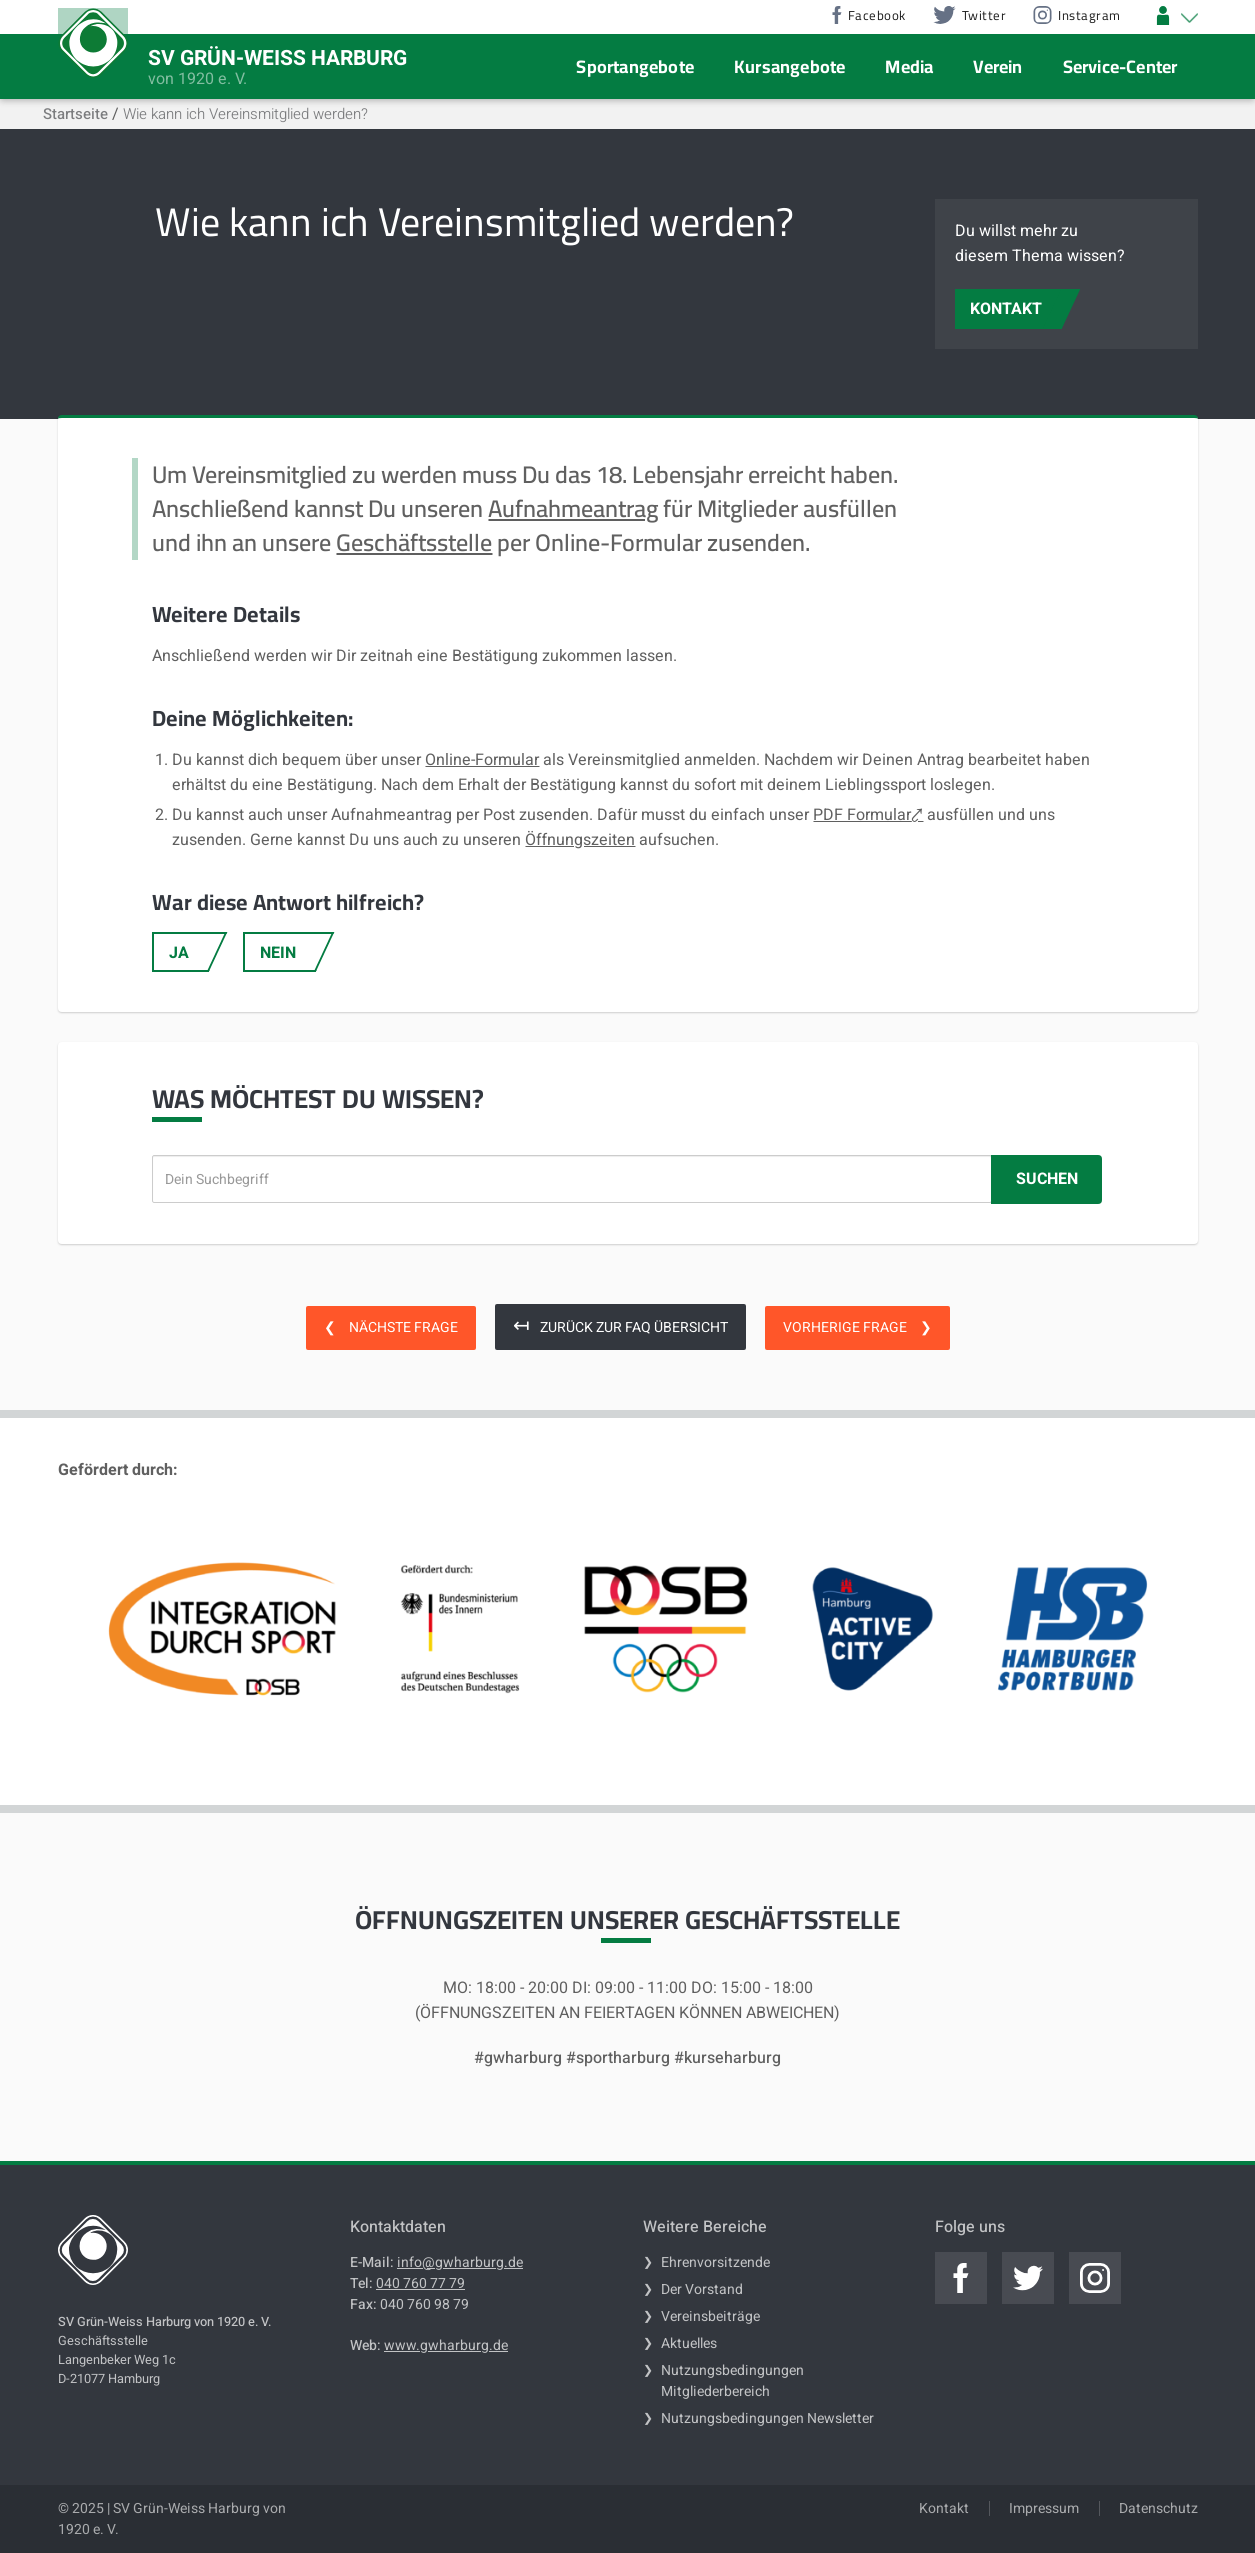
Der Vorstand (702, 2289)
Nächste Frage (391, 1327)
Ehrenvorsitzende (715, 2262)
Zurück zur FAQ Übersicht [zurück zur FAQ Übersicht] (620, 1325)
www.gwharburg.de (446, 2345)
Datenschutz (1158, 2508)
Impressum (1044, 2508)
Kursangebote (789, 66)
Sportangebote (635, 66)
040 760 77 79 (420, 2283)
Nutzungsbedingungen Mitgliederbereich (732, 2381)
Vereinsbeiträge (710, 2316)
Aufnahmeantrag (573, 508)
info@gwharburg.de (460, 2262)
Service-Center (1120, 66)
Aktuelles (689, 2343)
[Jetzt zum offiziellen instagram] (1095, 2278)
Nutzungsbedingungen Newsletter (767, 2418)
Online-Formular (482, 760)
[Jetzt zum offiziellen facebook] (961, 2278)
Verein (997, 66)
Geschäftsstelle (414, 542)
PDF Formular (862, 815)
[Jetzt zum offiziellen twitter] (1028, 2278)
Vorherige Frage (857, 1327)
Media (909, 66)
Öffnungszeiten (580, 840)
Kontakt (944, 2508)
